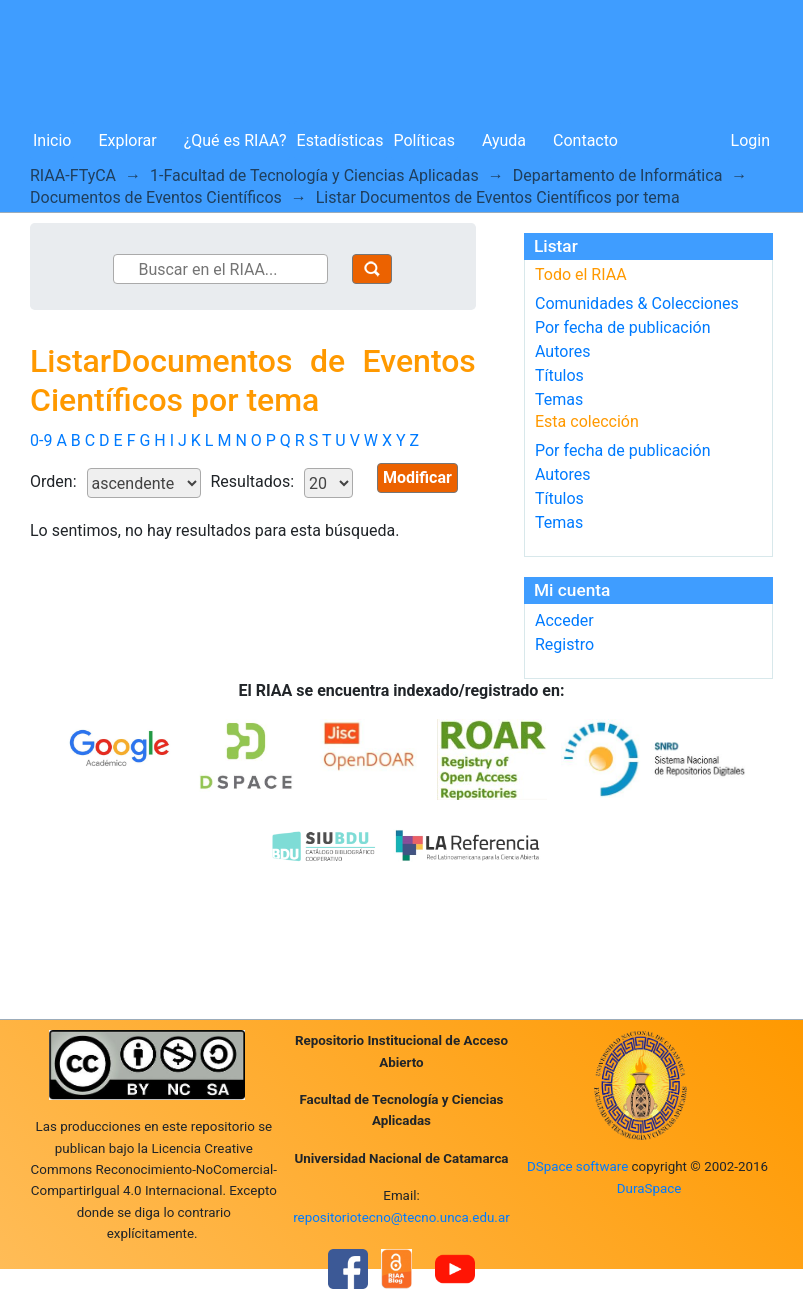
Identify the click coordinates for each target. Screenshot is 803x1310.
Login (750, 140)
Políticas (424, 140)
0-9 (41, 440)
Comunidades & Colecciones (637, 303)
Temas (559, 399)
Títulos (559, 375)
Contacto (585, 140)
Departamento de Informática (618, 175)
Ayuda (504, 140)
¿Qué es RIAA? (235, 140)
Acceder (564, 620)
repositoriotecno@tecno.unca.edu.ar (401, 1217)
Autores (562, 351)
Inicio (52, 140)
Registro (564, 644)
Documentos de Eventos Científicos (156, 197)
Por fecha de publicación (623, 327)
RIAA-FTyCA (73, 175)
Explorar (127, 140)
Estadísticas (340, 140)
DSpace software (577, 1166)
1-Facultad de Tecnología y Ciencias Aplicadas (314, 175)
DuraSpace (649, 1188)
